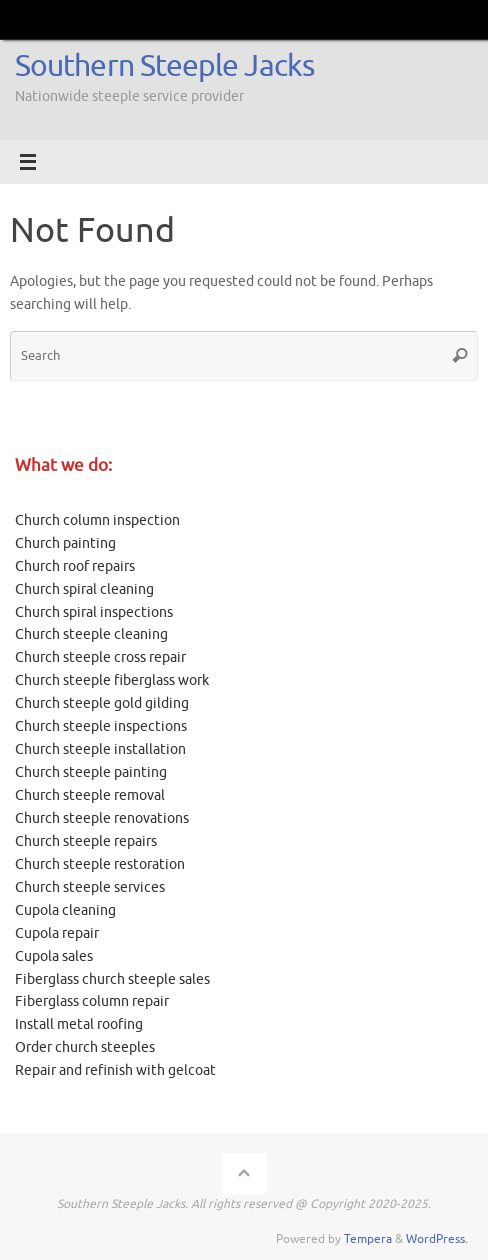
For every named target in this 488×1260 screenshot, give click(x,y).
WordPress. (437, 1239)
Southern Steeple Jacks (164, 66)
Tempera (368, 1239)
